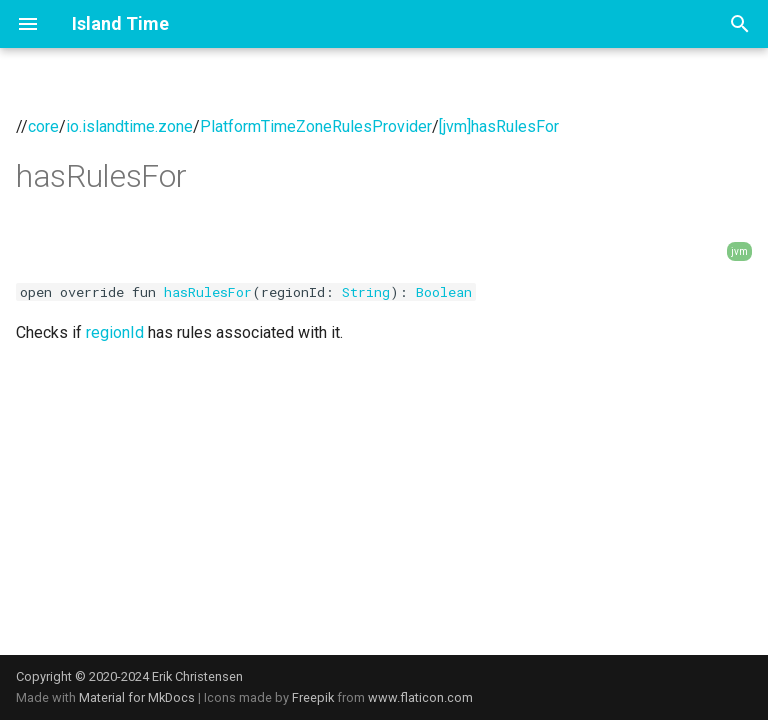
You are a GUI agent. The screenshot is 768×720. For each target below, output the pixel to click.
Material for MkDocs (138, 697)
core (43, 126)
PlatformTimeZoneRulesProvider (316, 126)
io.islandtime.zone (129, 126)
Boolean (444, 292)
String (366, 292)
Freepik (313, 697)
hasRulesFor (208, 292)
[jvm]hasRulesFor (499, 126)
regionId (115, 332)
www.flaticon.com (420, 697)
